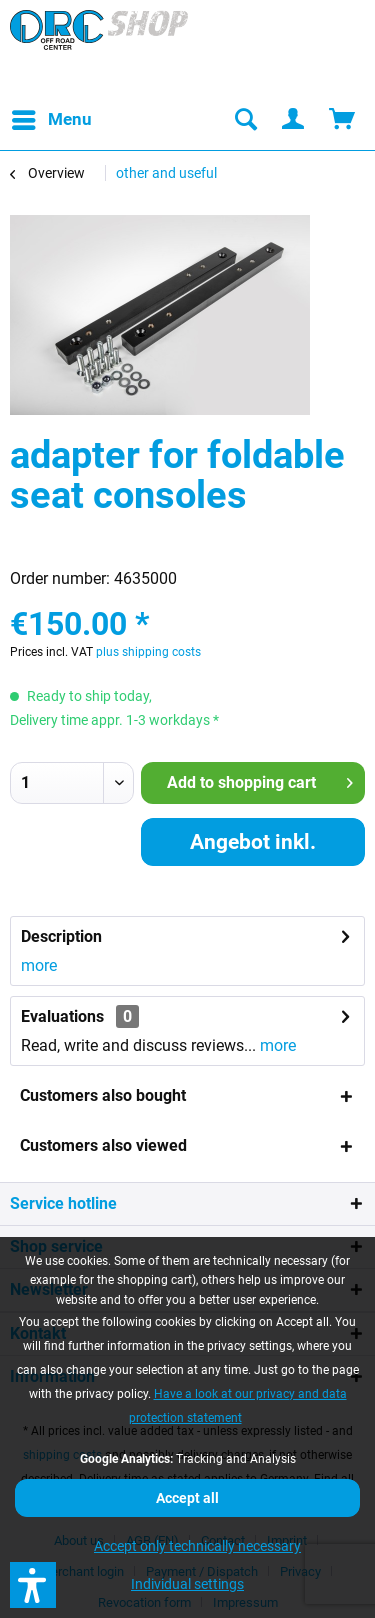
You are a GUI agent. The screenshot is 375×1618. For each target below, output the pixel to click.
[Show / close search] (245, 120)
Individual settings (187, 1584)
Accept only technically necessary (197, 1546)
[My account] (294, 120)
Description (61, 936)
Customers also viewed (103, 1145)
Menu (52, 116)
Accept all (187, 1498)
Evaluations (62, 1016)
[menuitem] (51, 120)
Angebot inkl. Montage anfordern (253, 848)
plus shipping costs (148, 652)
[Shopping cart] (343, 120)
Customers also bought (103, 1095)
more (39, 965)
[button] (33, 1585)
